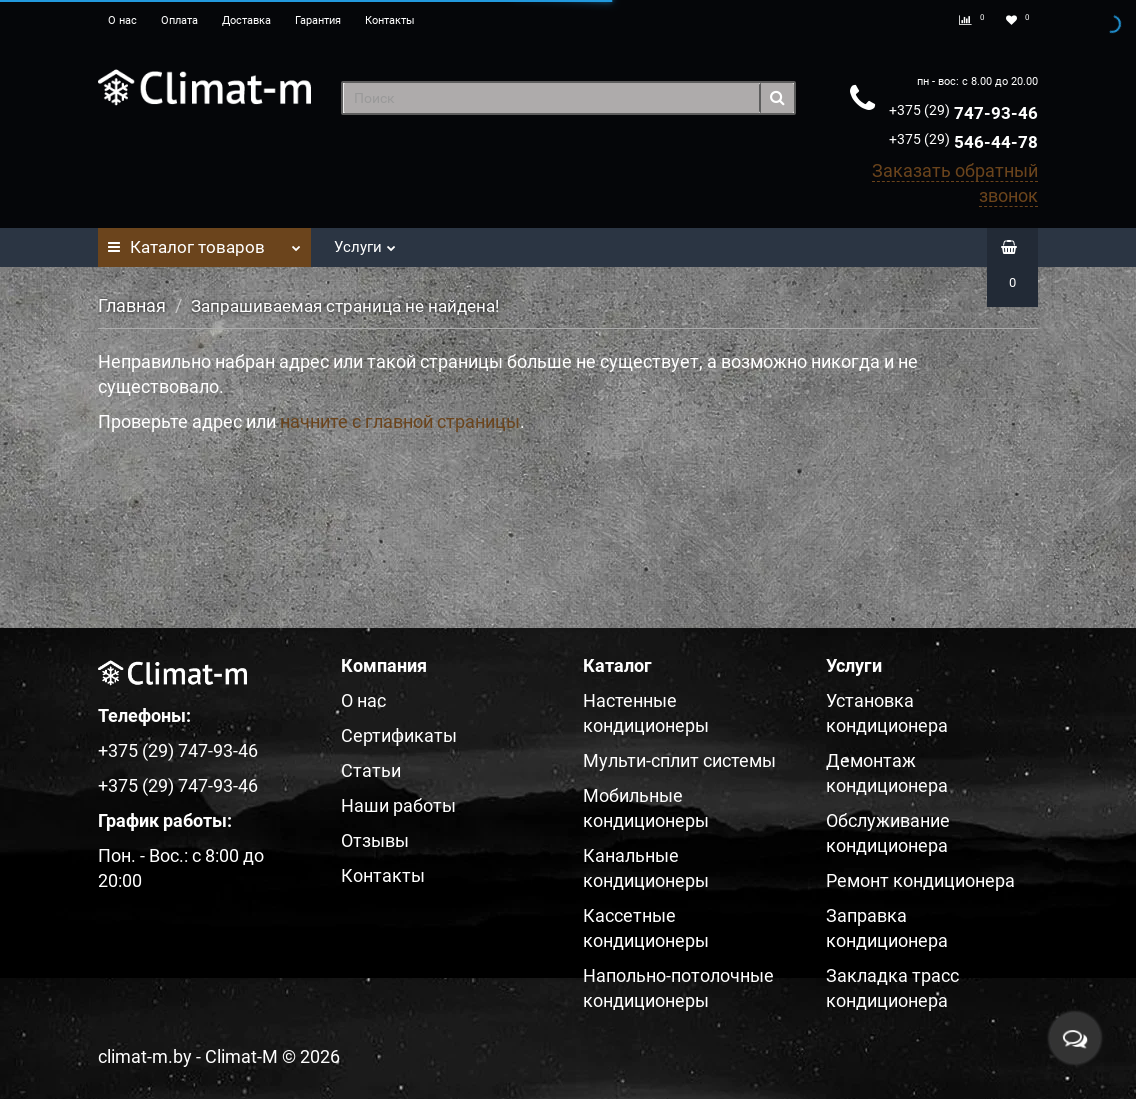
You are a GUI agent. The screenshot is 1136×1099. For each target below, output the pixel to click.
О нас (122, 20)
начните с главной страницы (400, 421)
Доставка (246, 20)
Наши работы (398, 805)
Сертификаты (399, 735)
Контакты (390, 20)
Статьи (371, 770)
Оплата (179, 20)
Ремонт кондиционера (920, 880)
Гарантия (318, 20)
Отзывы (375, 840)
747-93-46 (963, 113)
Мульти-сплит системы (679, 760)
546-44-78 (963, 142)
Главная (132, 305)
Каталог (204, 242)
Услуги (365, 241)
